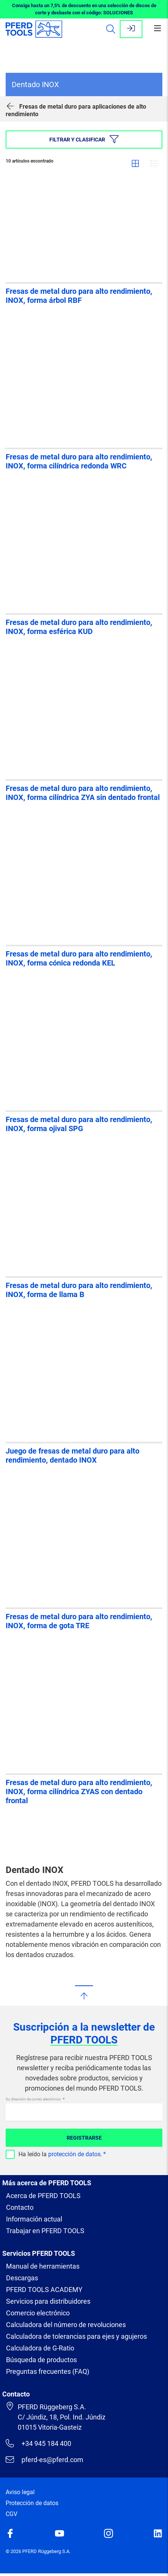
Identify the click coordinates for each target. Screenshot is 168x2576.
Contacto (20, 2207)
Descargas (22, 2278)
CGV (11, 2514)
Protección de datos (32, 2503)
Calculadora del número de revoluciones (66, 2325)
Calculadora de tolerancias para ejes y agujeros (76, 2336)
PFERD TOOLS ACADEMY (44, 2290)
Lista (154, 163)
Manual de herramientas (42, 2266)
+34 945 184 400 (38, 2443)
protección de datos (74, 2154)
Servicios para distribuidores (48, 2301)
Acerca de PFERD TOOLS (43, 2196)
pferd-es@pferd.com (44, 2459)
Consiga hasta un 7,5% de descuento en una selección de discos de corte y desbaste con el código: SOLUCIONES (84, 9)
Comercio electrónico (38, 2313)
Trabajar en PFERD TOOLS (45, 2231)
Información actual (34, 2219)
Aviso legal (20, 2492)
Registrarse (84, 2138)
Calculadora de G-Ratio (40, 2348)
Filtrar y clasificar (84, 139)
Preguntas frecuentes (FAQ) (47, 2371)
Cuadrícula (135, 163)
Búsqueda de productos (41, 2360)
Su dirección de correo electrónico (34, 2099)
